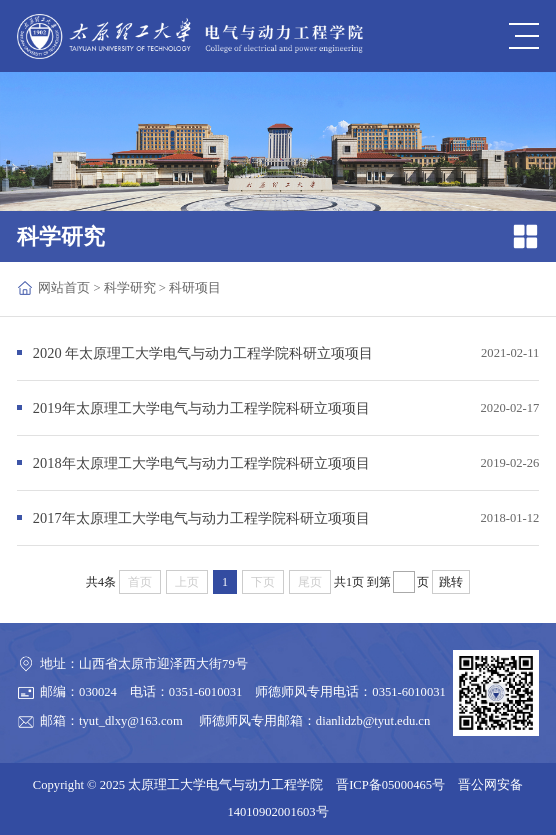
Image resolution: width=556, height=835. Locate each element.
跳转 (451, 582)
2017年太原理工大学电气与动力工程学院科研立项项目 (201, 518)
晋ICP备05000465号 (390, 785)
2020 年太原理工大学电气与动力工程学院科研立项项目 (203, 353)
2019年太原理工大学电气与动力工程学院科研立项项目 (201, 408)
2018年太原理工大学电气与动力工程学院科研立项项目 (201, 463)
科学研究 (130, 288)
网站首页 (64, 288)
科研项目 (195, 288)
